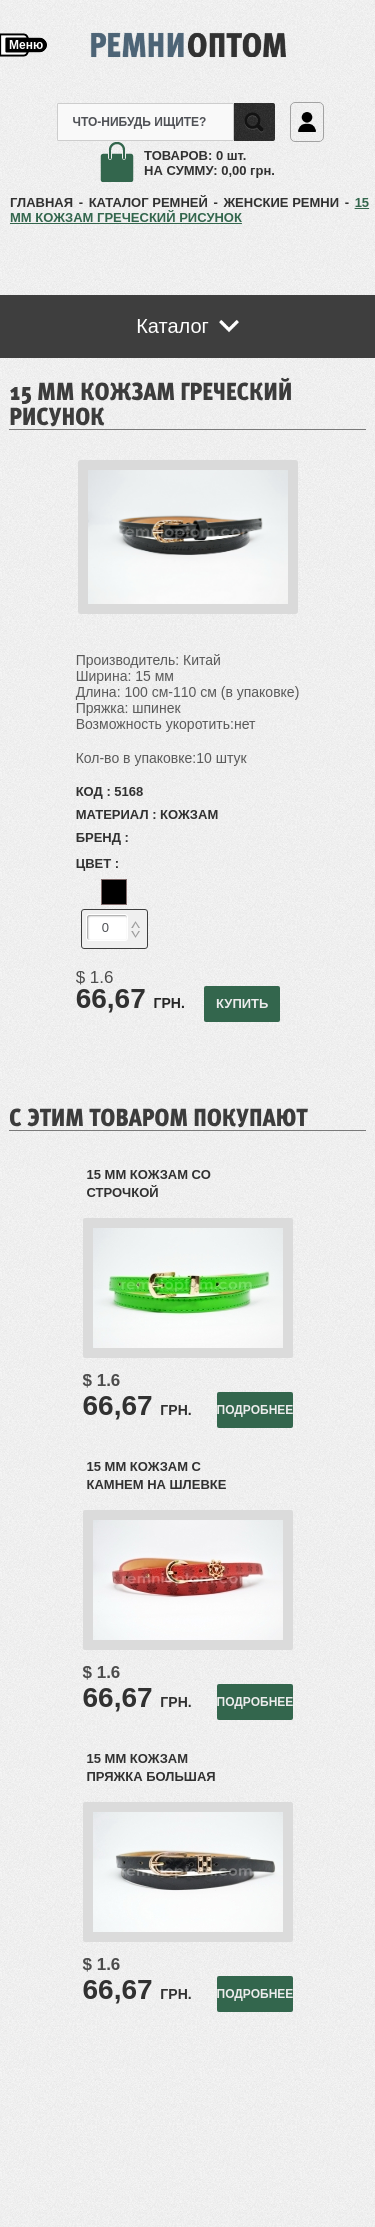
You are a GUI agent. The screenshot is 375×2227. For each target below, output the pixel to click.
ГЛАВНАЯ (41, 202)
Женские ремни (281, 202)
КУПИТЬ (242, 1003)
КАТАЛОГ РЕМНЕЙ (148, 202)
